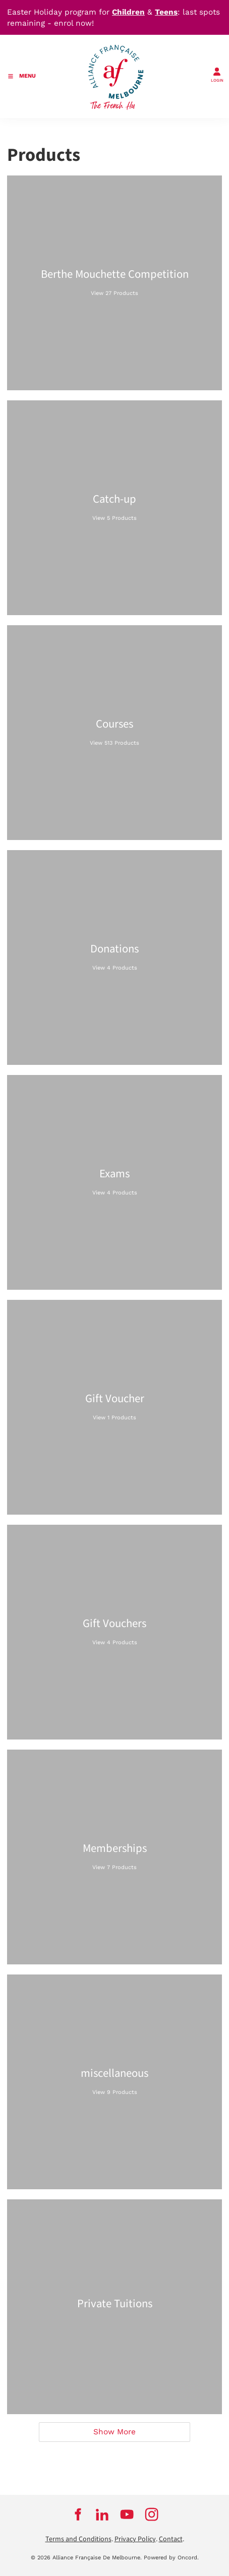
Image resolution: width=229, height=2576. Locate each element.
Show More (114, 2431)
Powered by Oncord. (171, 2557)
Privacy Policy (135, 2539)
